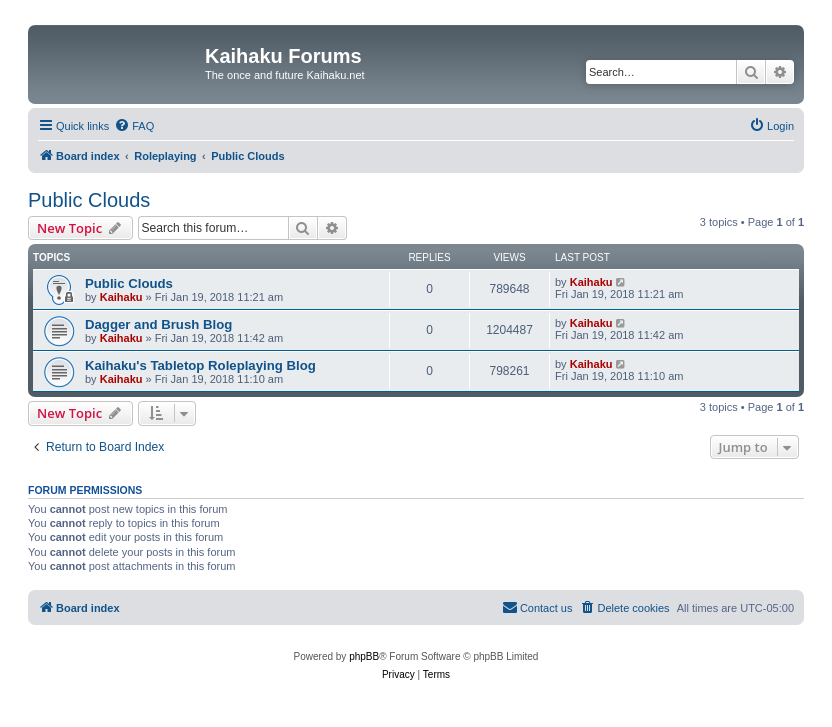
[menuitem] (134, 126)
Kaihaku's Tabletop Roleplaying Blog (200, 365)
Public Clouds (89, 200)
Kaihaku (121, 297)
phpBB (364, 656)
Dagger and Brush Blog (158, 324)
